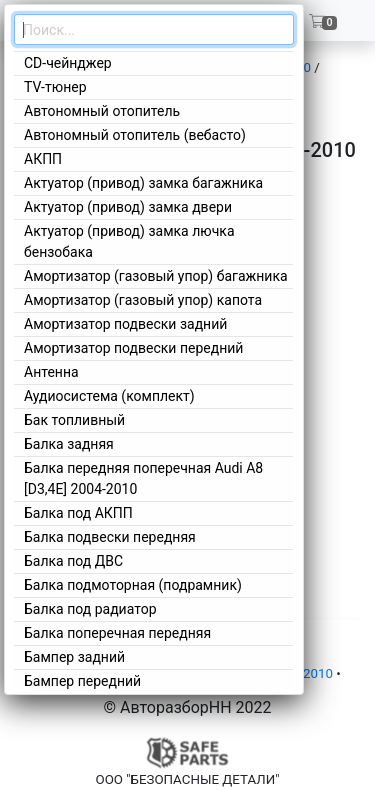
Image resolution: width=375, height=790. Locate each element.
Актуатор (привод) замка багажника (143, 183)
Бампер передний (82, 681)
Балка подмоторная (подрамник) (133, 585)
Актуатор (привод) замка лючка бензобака (129, 241)
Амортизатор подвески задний (125, 324)
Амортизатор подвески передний (133, 348)
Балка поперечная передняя (117, 633)
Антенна (51, 372)
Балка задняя (69, 444)
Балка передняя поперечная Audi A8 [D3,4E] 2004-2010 (143, 478)
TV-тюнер (55, 87)
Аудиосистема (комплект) (109, 396)
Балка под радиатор (90, 609)
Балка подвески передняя (110, 537)
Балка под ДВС (73, 561)
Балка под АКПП (78, 513)
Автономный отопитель (102, 111)
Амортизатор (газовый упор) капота (143, 300)
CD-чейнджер (68, 63)
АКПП (43, 159)
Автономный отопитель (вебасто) (135, 135)
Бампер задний (74, 657)
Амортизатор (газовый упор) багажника (156, 276)
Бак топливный (74, 420)
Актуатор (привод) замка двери (128, 207)
